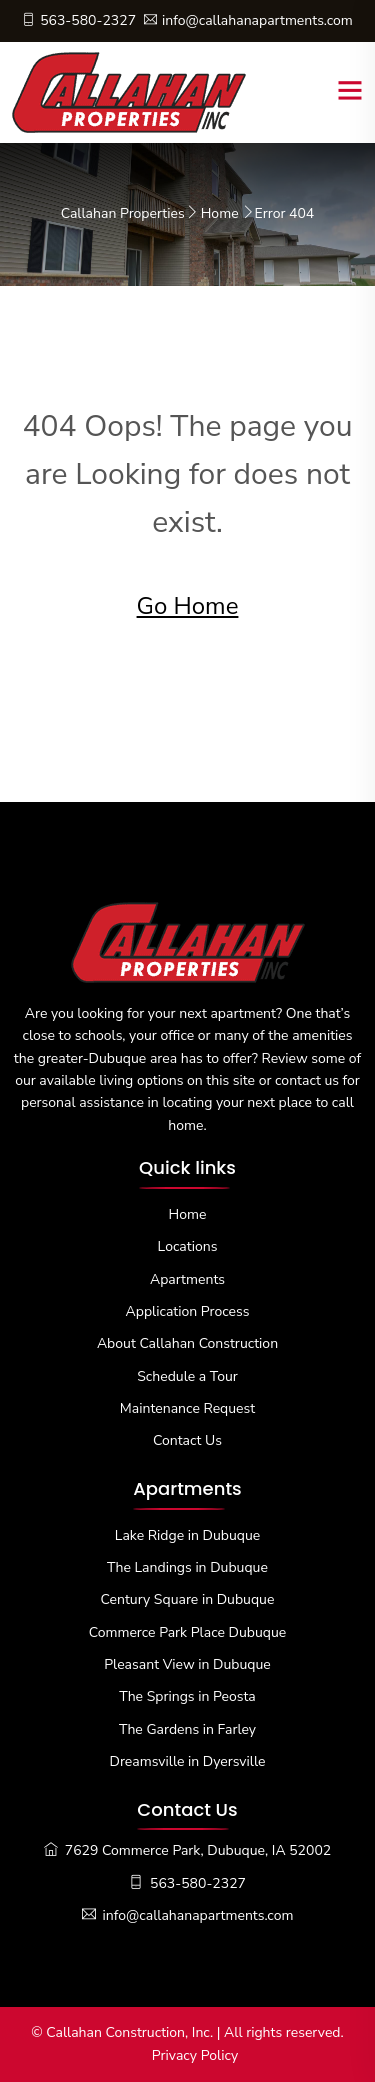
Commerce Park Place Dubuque (188, 1632)
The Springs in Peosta (187, 1696)
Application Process (188, 1311)
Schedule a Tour (187, 1376)
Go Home (188, 606)
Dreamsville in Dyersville (188, 1761)
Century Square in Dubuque (188, 1599)
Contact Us (187, 1440)
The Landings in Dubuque (187, 1567)
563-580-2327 (79, 20)
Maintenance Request (187, 1408)
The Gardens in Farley (187, 1729)
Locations (188, 1246)
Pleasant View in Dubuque (187, 1664)
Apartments (187, 1279)
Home (220, 213)
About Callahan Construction (187, 1343)
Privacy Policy (195, 2055)
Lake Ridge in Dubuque (187, 1535)
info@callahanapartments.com (248, 20)
